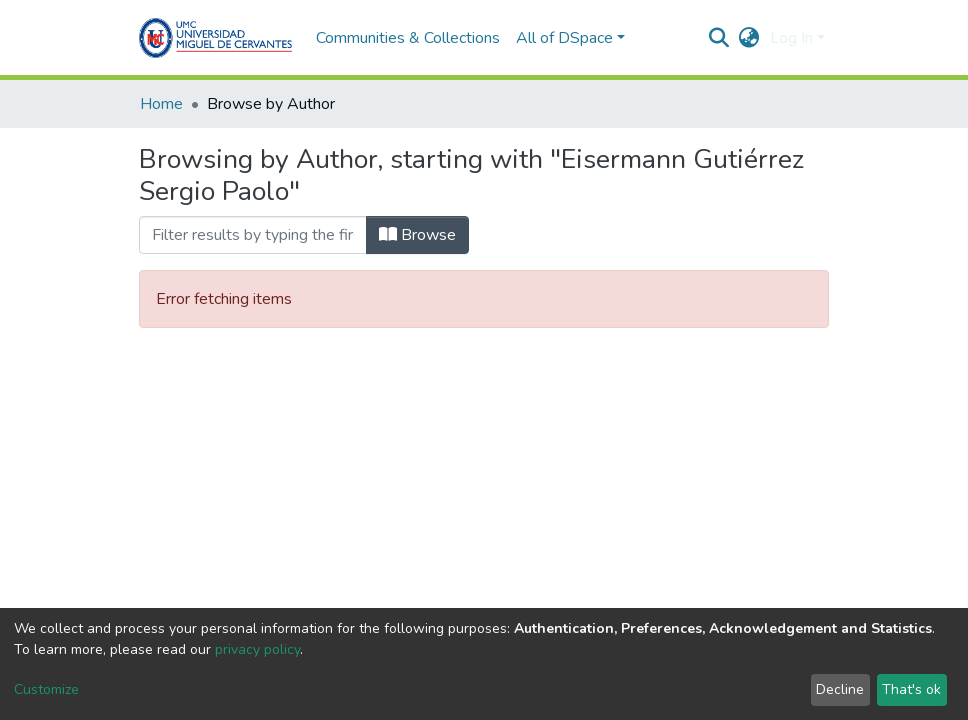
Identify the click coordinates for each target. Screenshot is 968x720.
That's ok (911, 689)
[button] (749, 38)
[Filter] (253, 235)
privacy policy (257, 649)
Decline (840, 689)
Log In (791, 38)
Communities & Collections (408, 38)
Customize (46, 689)
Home (161, 104)
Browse (417, 235)
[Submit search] (719, 38)
